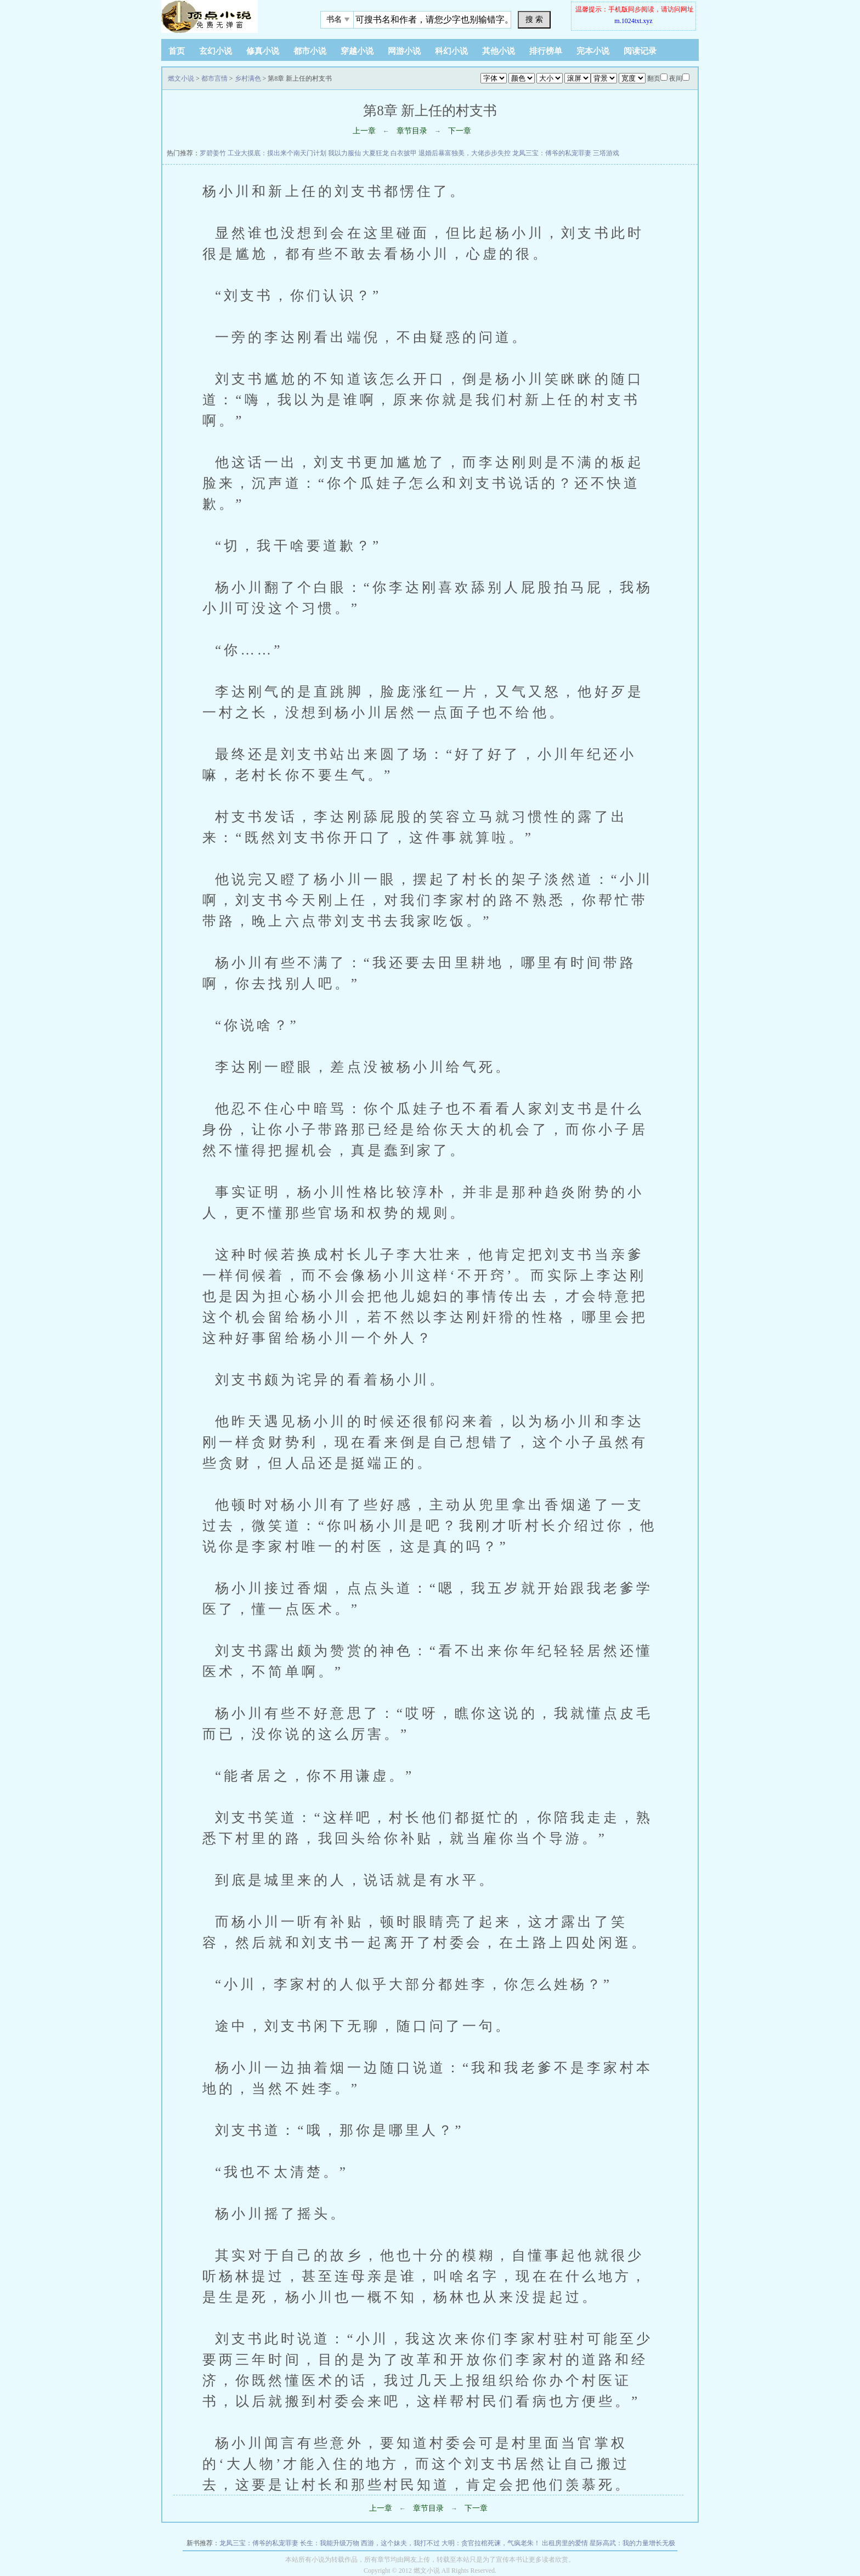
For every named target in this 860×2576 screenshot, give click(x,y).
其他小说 (498, 51)
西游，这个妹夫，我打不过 (400, 2543)
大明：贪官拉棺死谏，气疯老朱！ (491, 2543)
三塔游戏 (606, 153)
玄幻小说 (215, 51)
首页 (176, 51)
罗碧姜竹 (213, 153)
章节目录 (412, 131)
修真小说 (262, 51)
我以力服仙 (344, 153)
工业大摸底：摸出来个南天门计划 (277, 153)
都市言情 (214, 78)
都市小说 (309, 51)
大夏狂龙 (376, 153)
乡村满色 (248, 78)
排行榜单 (545, 51)
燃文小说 (181, 78)
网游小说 (404, 51)
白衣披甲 (404, 153)
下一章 (459, 131)
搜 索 (534, 19)
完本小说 (592, 51)
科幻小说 (451, 51)
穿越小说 (357, 51)
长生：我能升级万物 (329, 2543)
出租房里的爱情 (565, 2543)
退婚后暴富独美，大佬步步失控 (464, 153)
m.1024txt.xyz (633, 21)
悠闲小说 (229, 16)
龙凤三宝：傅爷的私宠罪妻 (551, 153)
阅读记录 (640, 51)
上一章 (364, 131)
